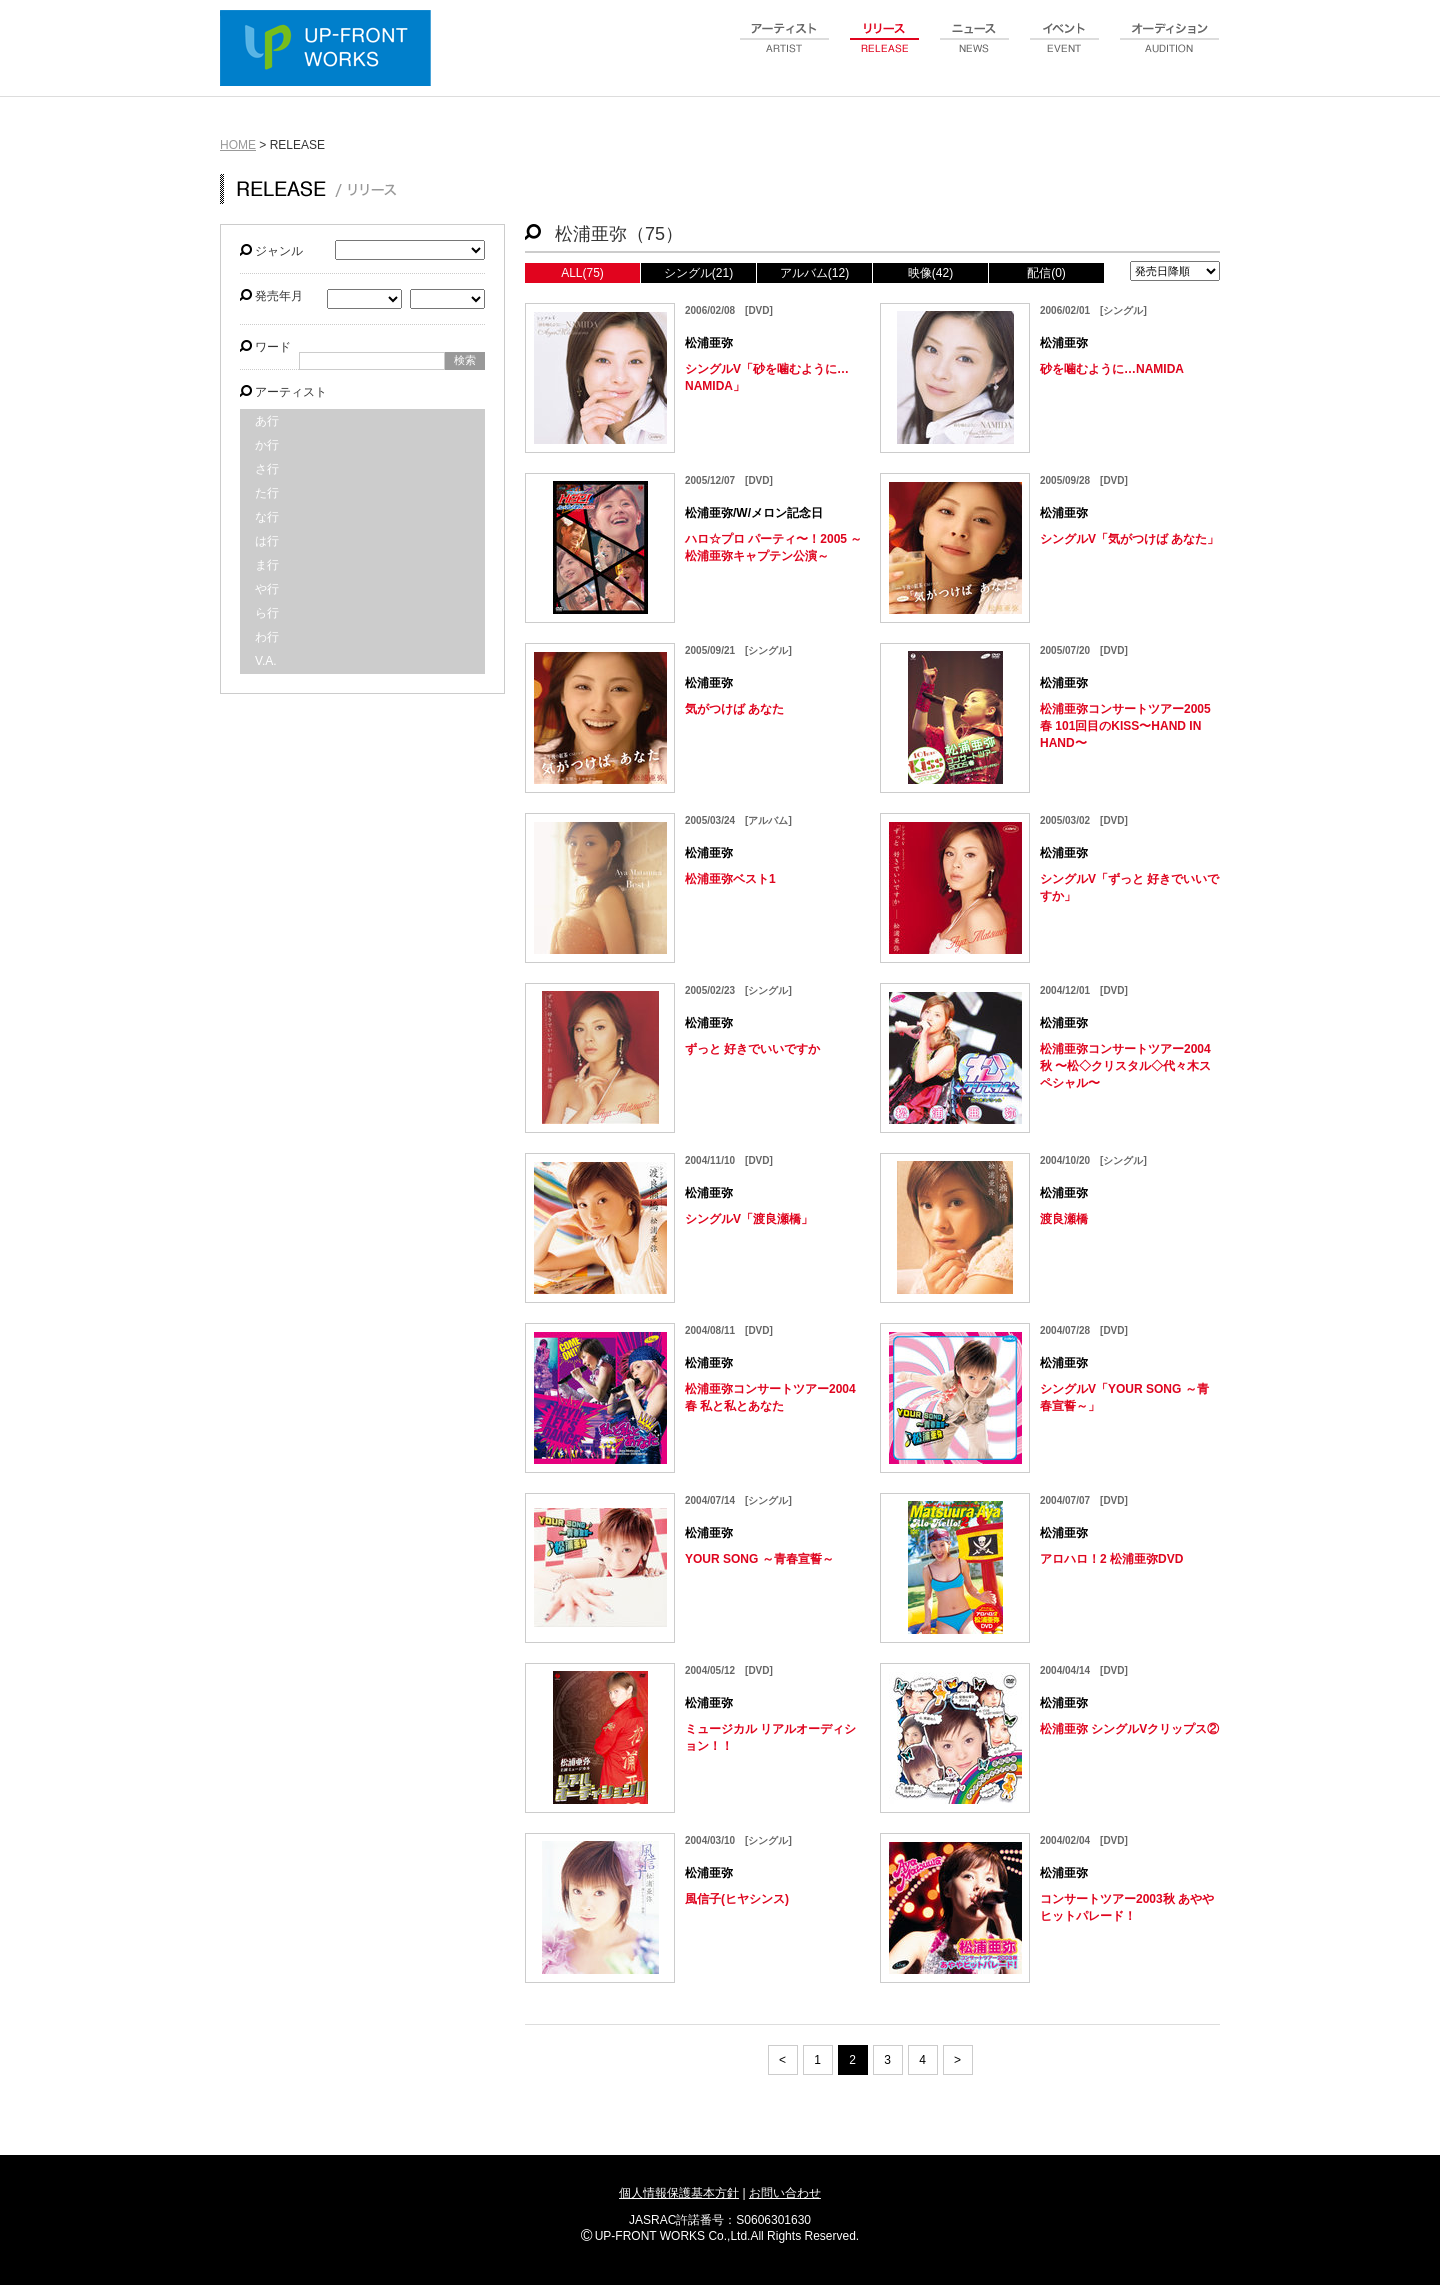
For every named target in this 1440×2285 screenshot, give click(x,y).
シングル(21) (698, 273)
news (975, 49)
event (1065, 49)
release (885, 49)
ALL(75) (582, 273)
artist (785, 49)
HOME (238, 145)
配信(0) (1046, 273)
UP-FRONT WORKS (330, 50)
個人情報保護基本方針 (679, 2193)
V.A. (266, 661)
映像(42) (930, 273)
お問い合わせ (785, 2193)
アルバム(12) (814, 273)
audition (1170, 49)
